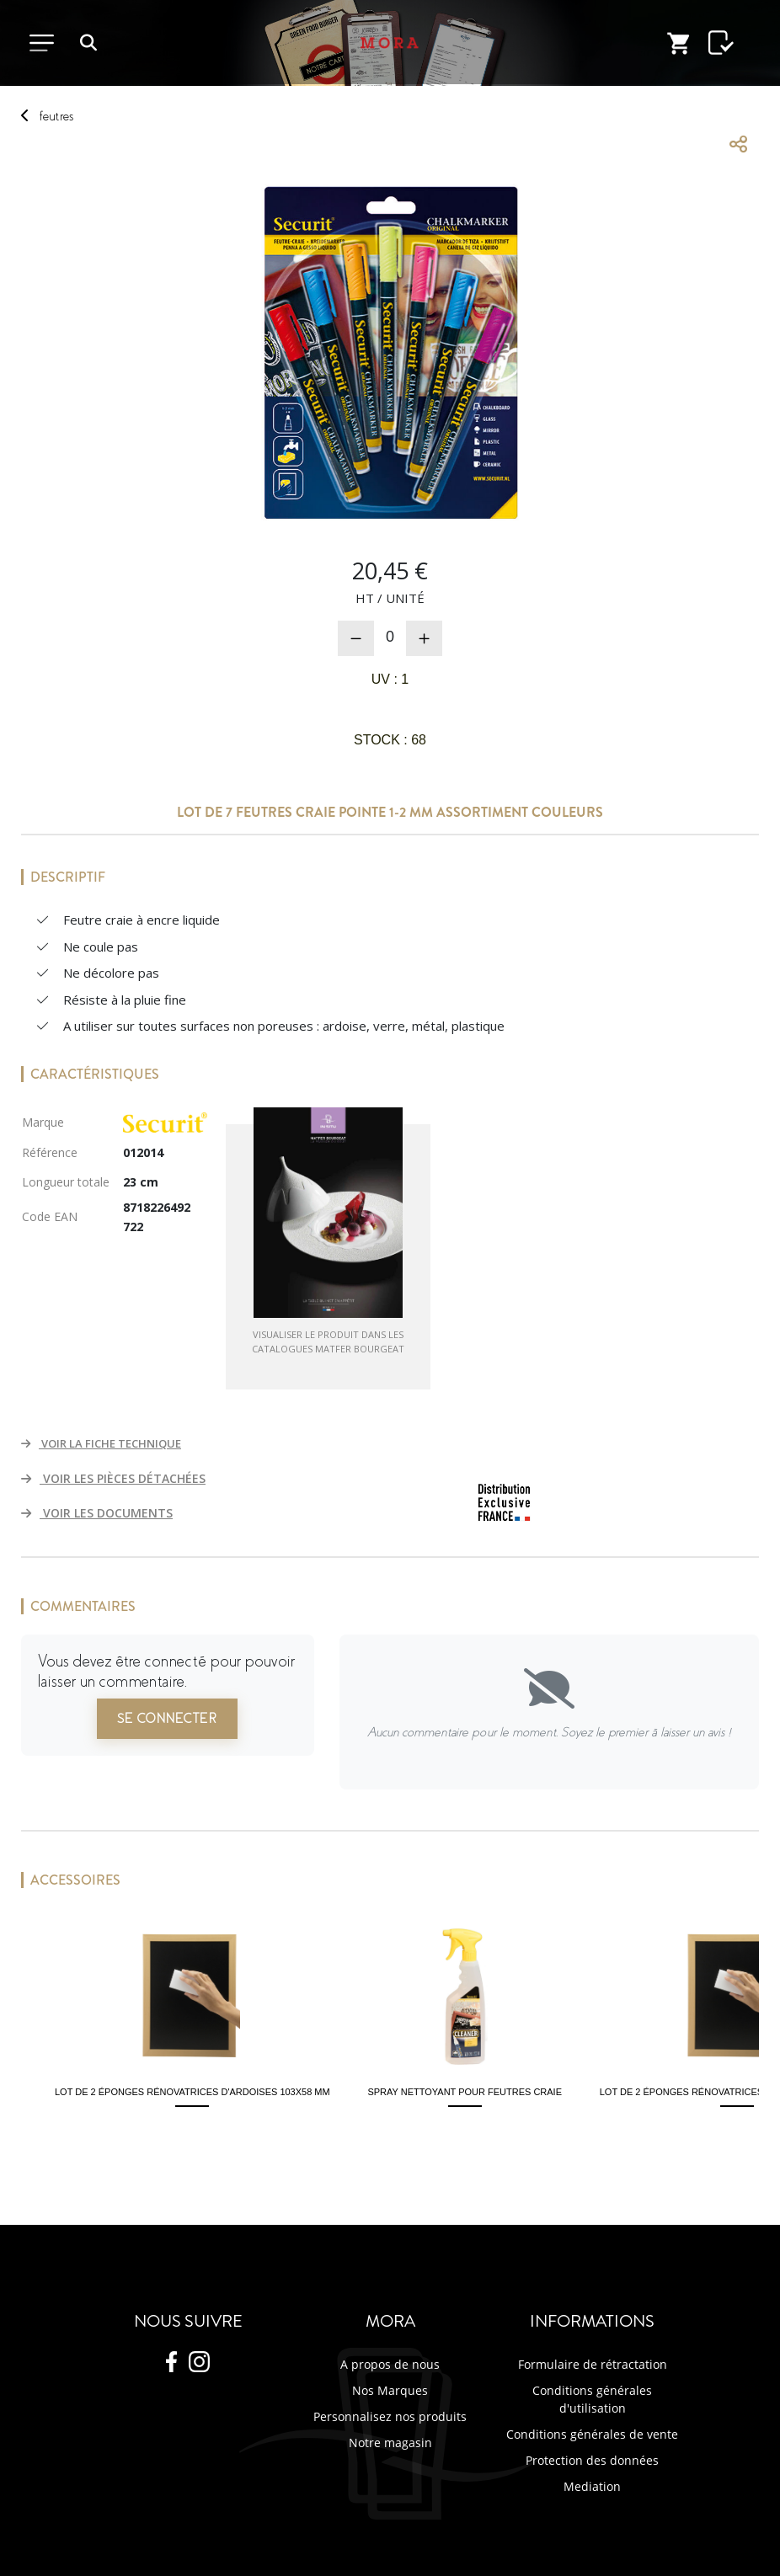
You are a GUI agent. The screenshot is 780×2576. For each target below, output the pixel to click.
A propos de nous (390, 2364)
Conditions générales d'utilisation (592, 2399)
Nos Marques (390, 2390)
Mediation (592, 2486)
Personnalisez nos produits (390, 2416)
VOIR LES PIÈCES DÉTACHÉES (113, 1478)
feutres (56, 116)
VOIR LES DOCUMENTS (97, 1513)
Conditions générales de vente (592, 2434)
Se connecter (167, 1718)
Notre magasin (390, 2443)
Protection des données (592, 2460)
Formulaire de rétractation (592, 2364)
